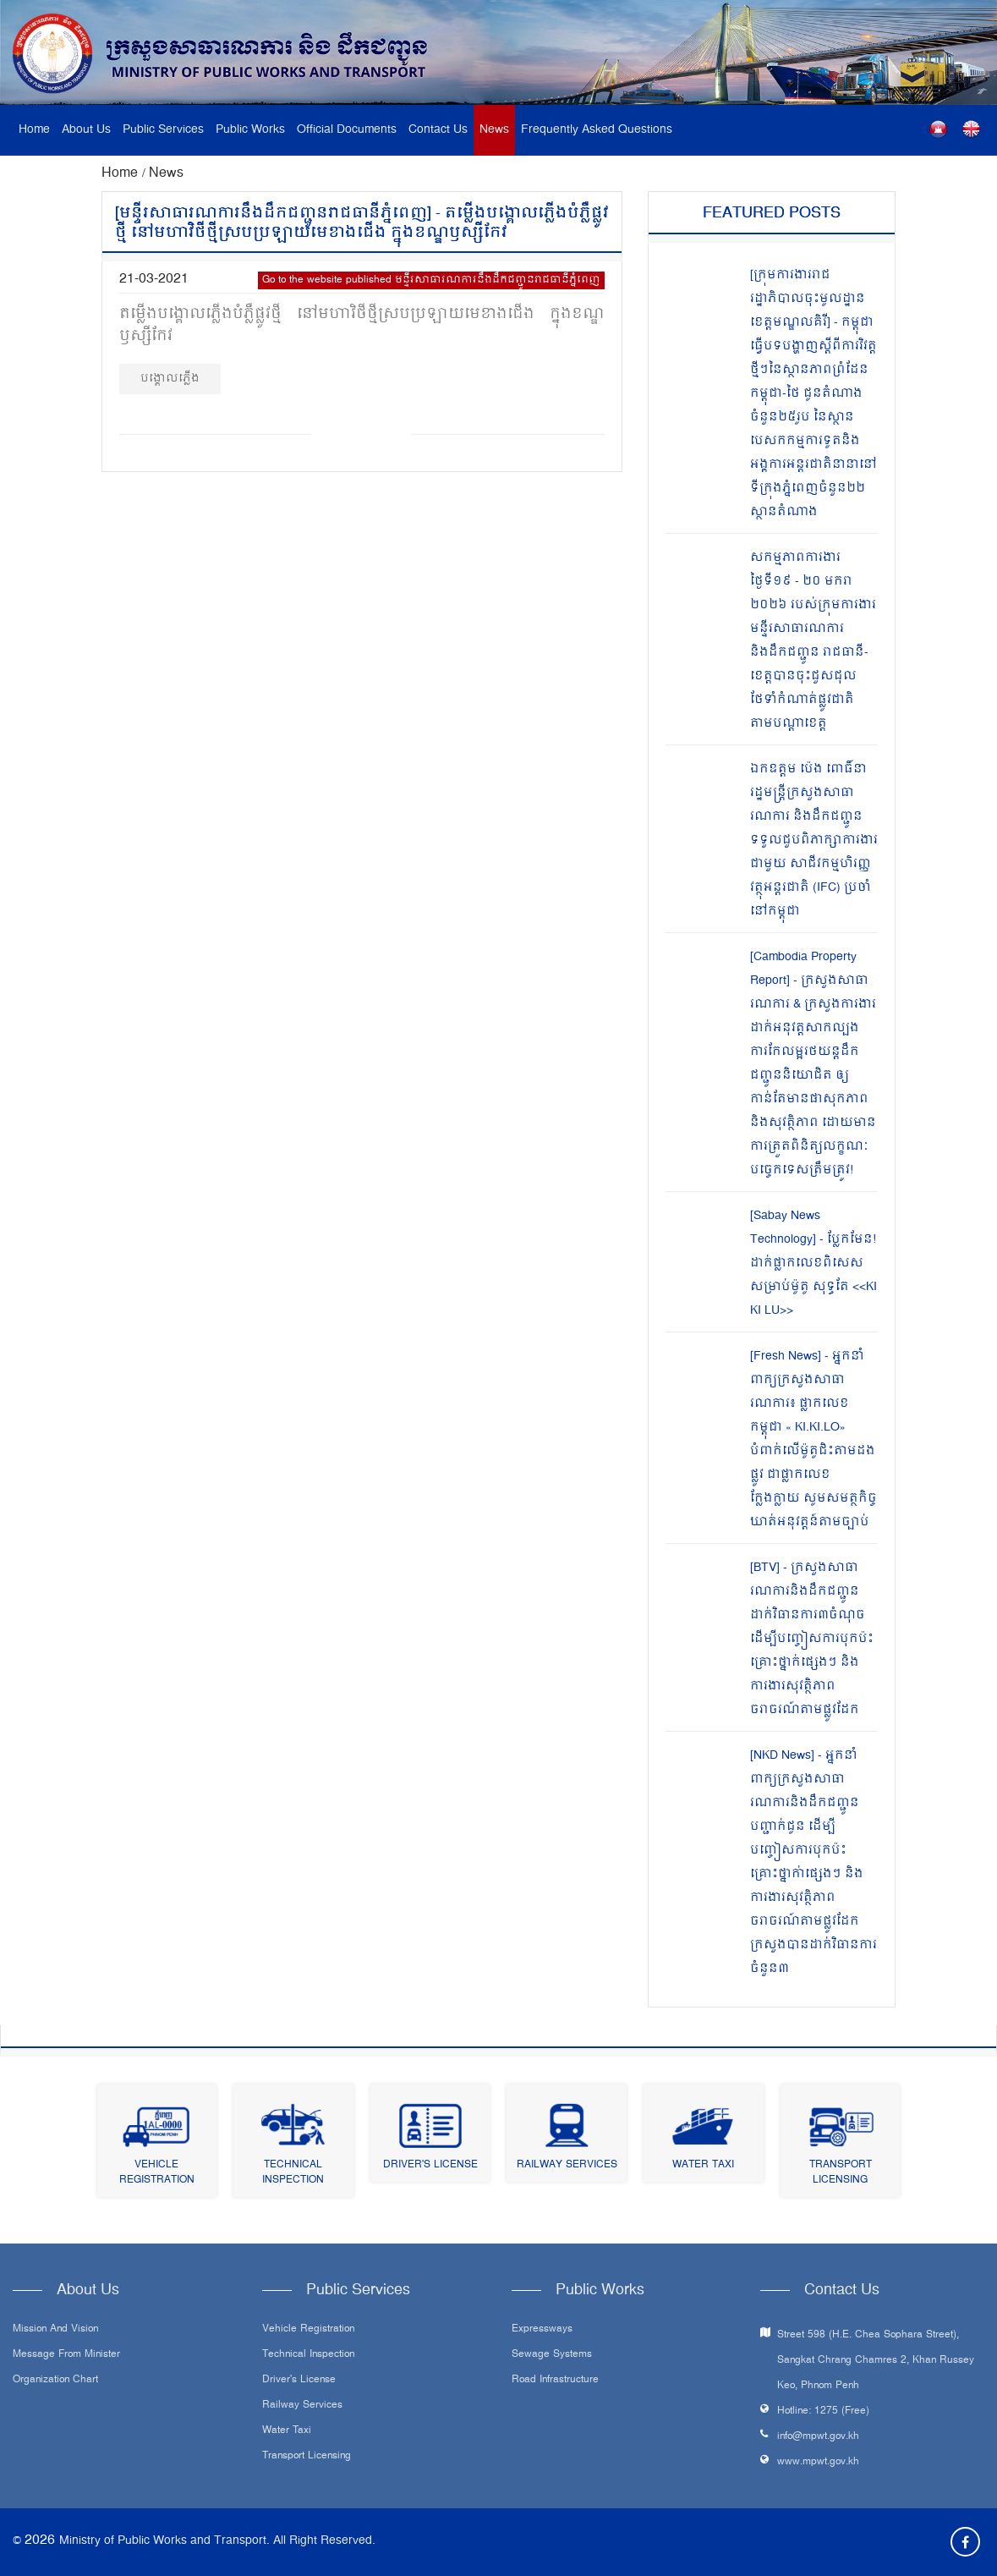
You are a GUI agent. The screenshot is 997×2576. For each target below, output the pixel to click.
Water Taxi (703, 2165)
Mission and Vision (55, 2329)
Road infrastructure (555, 2380)
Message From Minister (66, 2355)
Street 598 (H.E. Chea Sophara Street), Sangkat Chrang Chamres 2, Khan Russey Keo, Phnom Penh (875, 2360)
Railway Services (567, 2165)
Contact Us (438, 129)
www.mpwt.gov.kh (818, 2462)
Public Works (250, 129)
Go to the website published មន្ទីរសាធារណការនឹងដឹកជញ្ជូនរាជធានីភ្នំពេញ (431, 280)
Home (34, 129)
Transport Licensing (840, 2172)
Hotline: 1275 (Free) (823, 2411)
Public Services (163, 129)
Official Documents (347, 129)
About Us (86, 129)
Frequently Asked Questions (596, 129)
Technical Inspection (293, 2172)
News (494, 129)
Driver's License (430, 2165)
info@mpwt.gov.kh (818, 2437)
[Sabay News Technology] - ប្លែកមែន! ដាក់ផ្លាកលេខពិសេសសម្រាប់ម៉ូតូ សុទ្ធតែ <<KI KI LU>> (813, 1263)
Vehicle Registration (156, 2172)
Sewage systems (552, 2355)
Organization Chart (55, 2380)
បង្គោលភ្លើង (170, 378)
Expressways (542, 2329)
